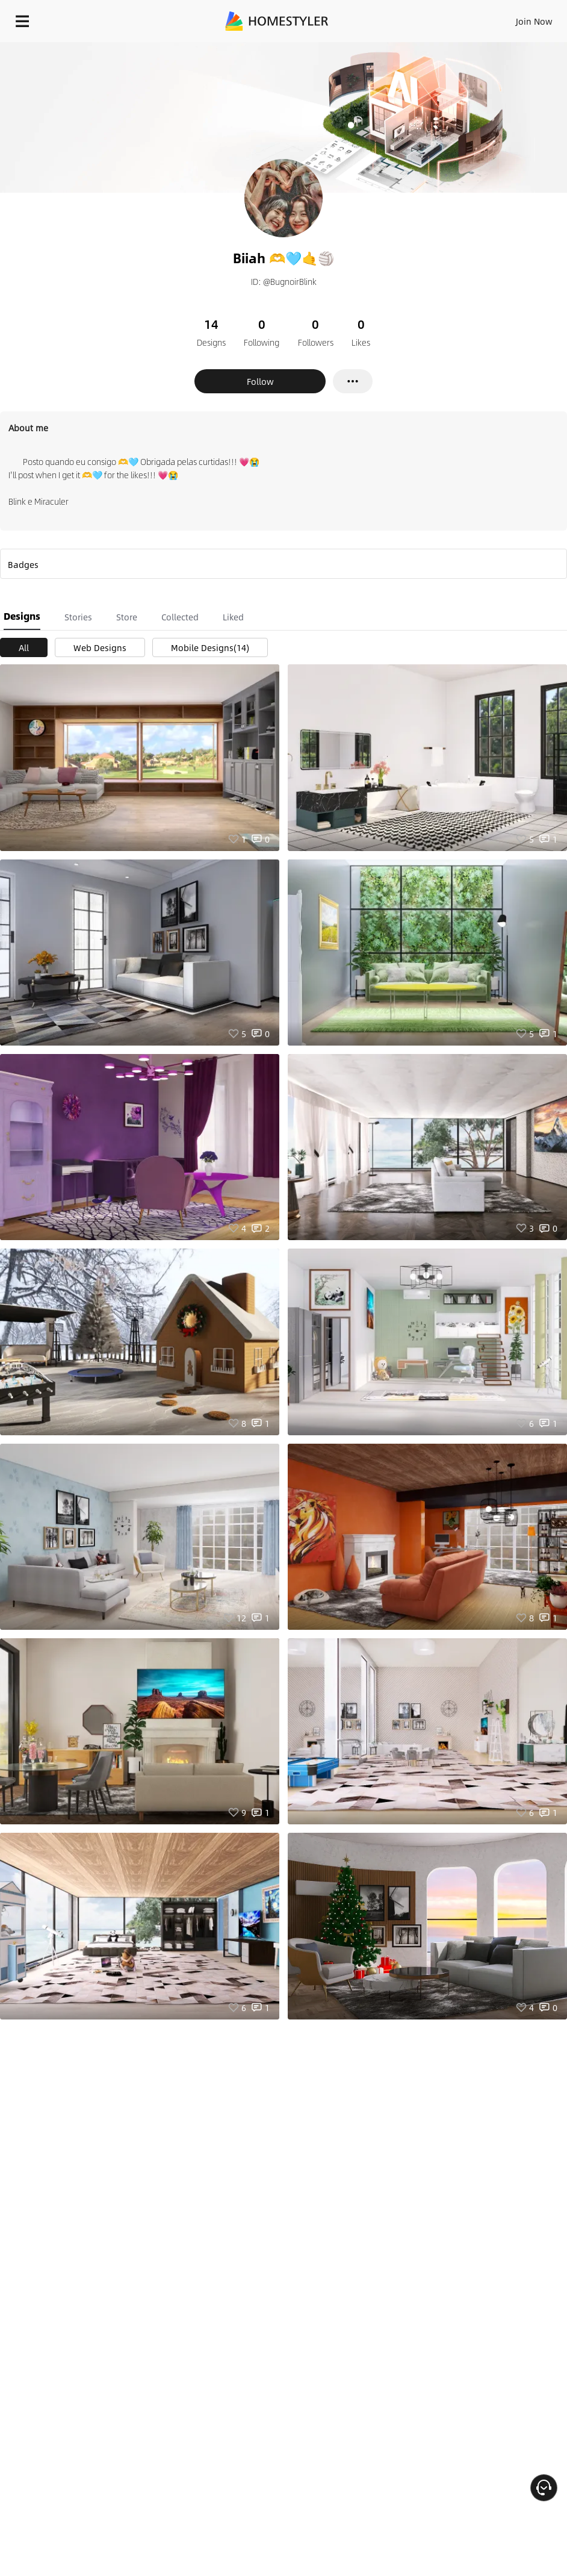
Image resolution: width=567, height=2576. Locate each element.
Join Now (534, 21)
